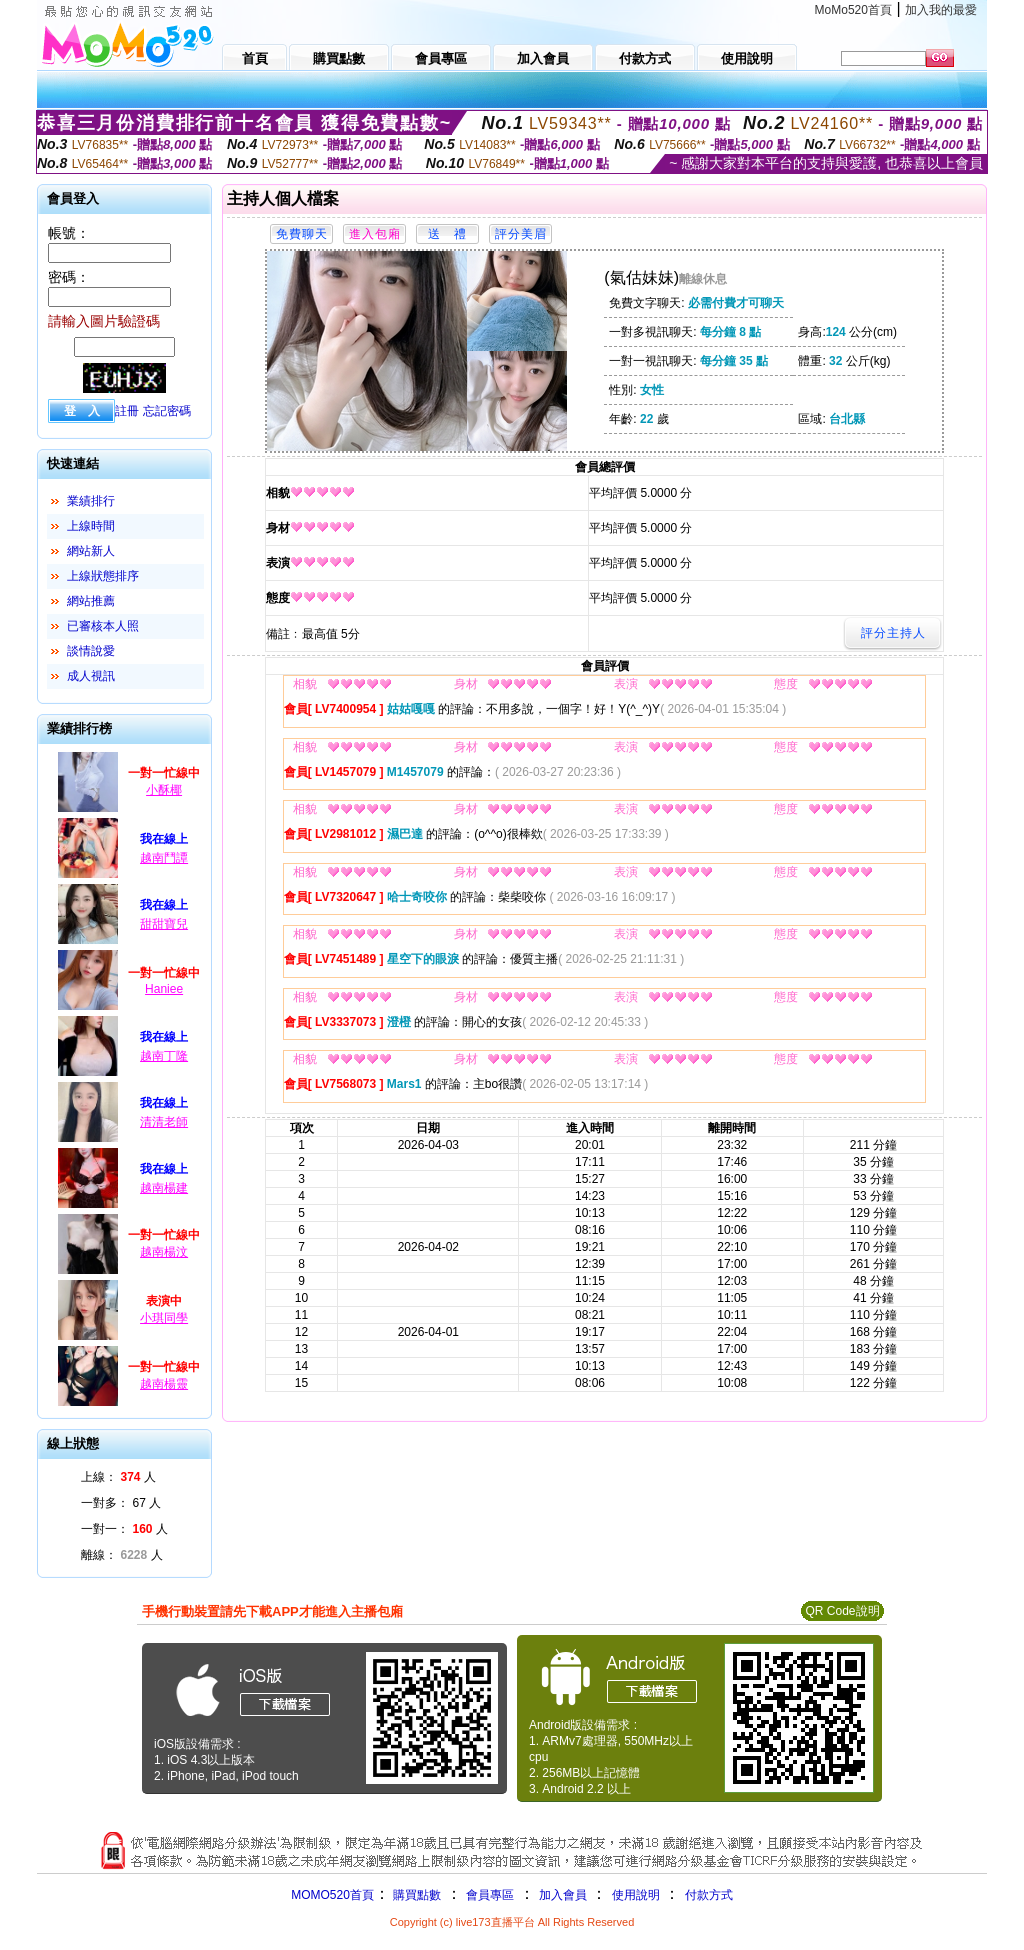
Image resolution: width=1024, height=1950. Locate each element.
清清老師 (164, 1122)
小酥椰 (164, 790)
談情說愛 (91, 651)
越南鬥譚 (164, 858)
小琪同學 (164, 1318)
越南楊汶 (164, 1252)
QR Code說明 (842, 1611)
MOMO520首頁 (332, 1895)
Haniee (164, 989)
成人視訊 (91, 676)
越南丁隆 (164, 1056)
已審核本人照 (103, 626)
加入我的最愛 (941, 10)
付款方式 (709, 1895)
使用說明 (636, 1895)
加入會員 (563, 1895)
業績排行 (91, 501)
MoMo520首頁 (853, 10)
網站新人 (91, 551)
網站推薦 (91, 601)
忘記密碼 (167, 411)
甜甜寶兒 (164, 924)
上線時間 (91, 526)
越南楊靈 (164, 1384)
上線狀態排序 (103, 576)
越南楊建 (164, 1188)
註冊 (127, 411)
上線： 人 (118, 1477)
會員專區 (490, 1895)
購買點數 (415, 1895)
